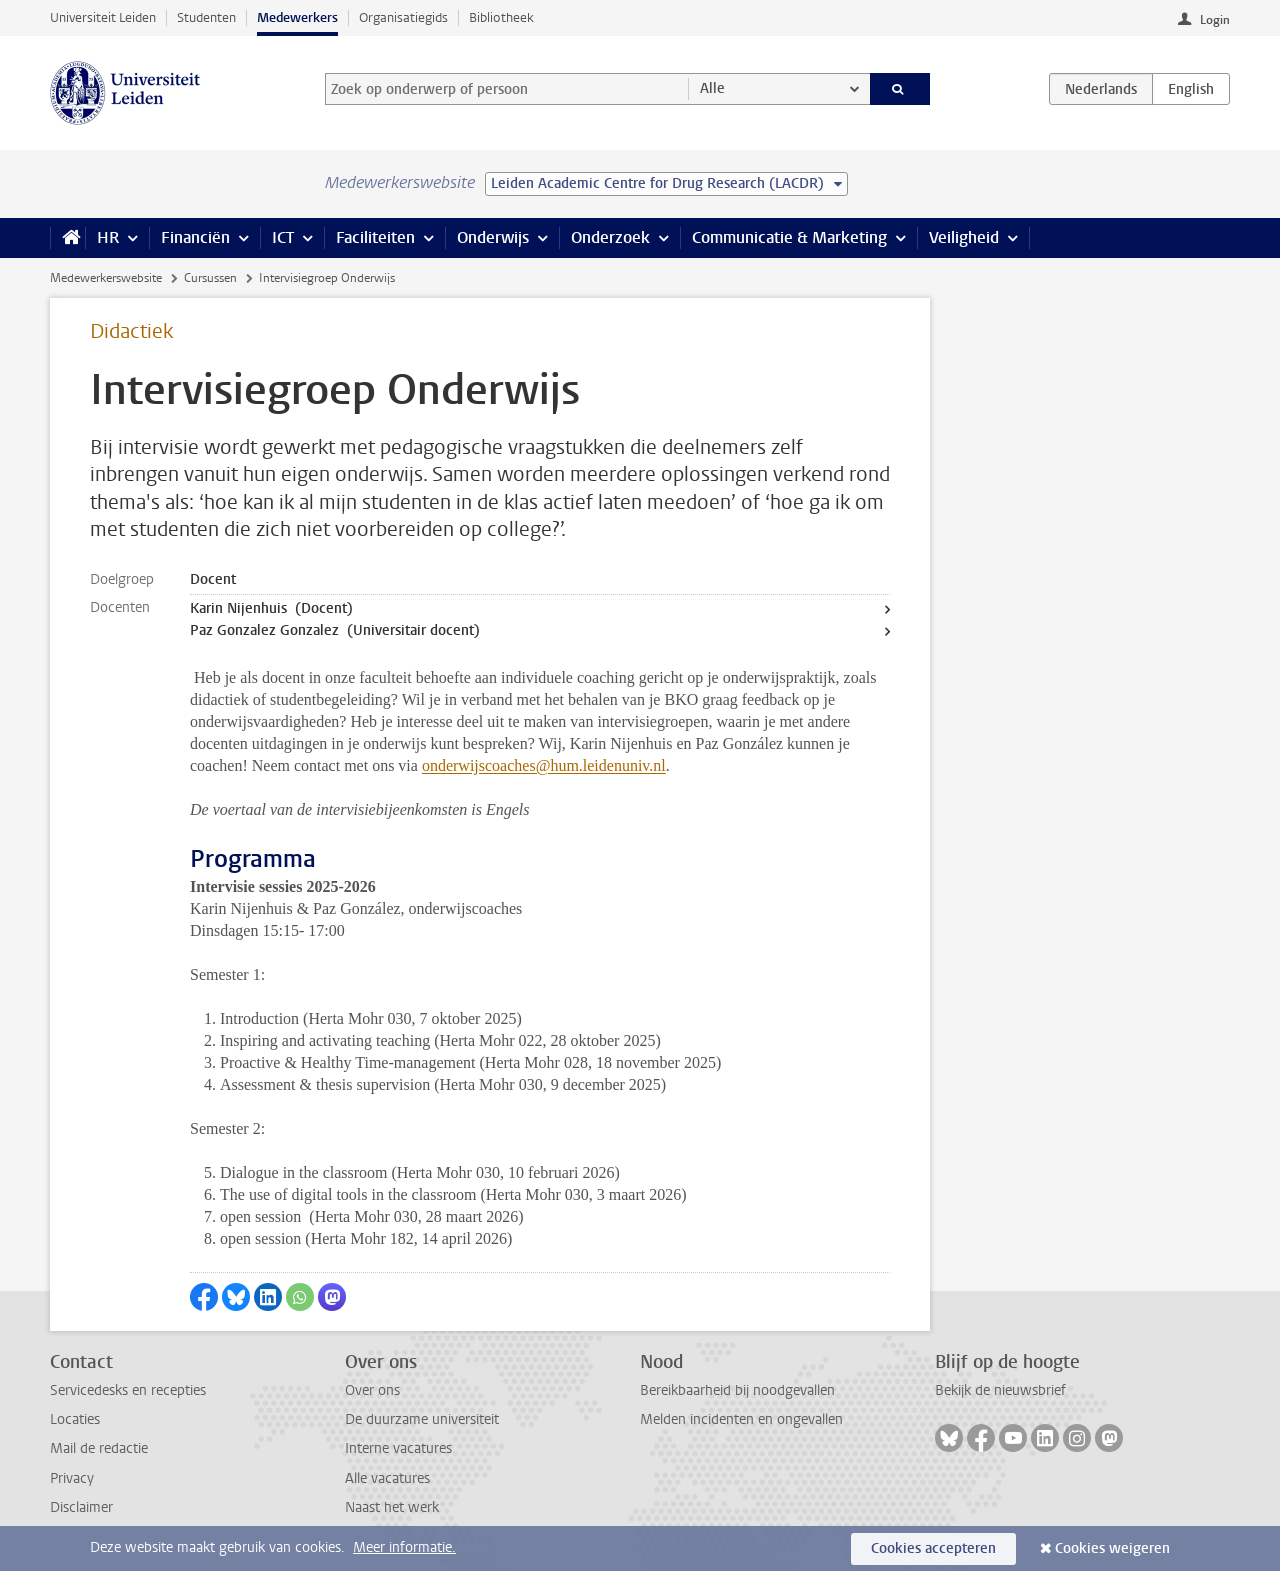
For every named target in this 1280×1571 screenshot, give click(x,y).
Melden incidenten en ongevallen (741, 1419)
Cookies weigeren (1112, 1548)
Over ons (372, 1390)
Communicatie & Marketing (789, 237)
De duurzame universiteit (422, 1419)
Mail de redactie (99, 1448)
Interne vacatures (398, 1448)
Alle (712, 88)
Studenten (206, 17)
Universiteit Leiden (103, 17)
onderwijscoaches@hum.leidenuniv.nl (544, 765)
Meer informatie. (404, 1547)
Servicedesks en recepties (128, 1390)
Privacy (72, 1478)
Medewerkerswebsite (106, 278)
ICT (283, 237)
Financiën (195, 237)
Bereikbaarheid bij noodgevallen (737, 1390)
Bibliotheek (501, 17)
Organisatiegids (403, 17)
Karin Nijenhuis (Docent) (271, 608)
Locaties (75, 1419)
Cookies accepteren (933, 1548)
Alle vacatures (387, 1478)
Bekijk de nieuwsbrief (1000, 1390)
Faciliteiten (375, 237)
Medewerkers (297, 17)
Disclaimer (81, 1507)
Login (1215, 20)
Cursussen (210, 278)
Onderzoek (610, 237)
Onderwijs (493, 237)
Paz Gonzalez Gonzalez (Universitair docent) (335, 630)
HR (108, 237)
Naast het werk (392, 1507)
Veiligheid (964, 237)
